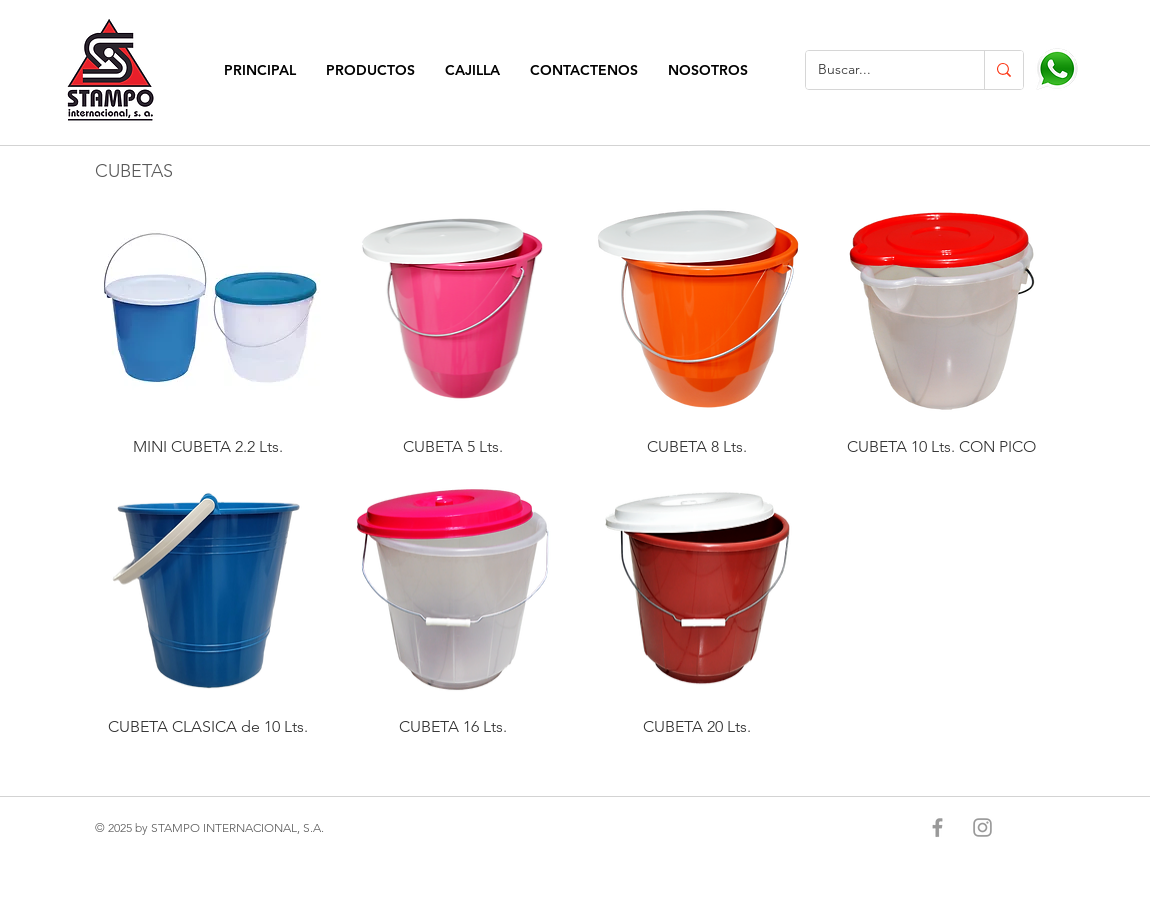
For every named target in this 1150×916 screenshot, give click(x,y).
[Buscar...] (880, 70)
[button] (370, 70)
